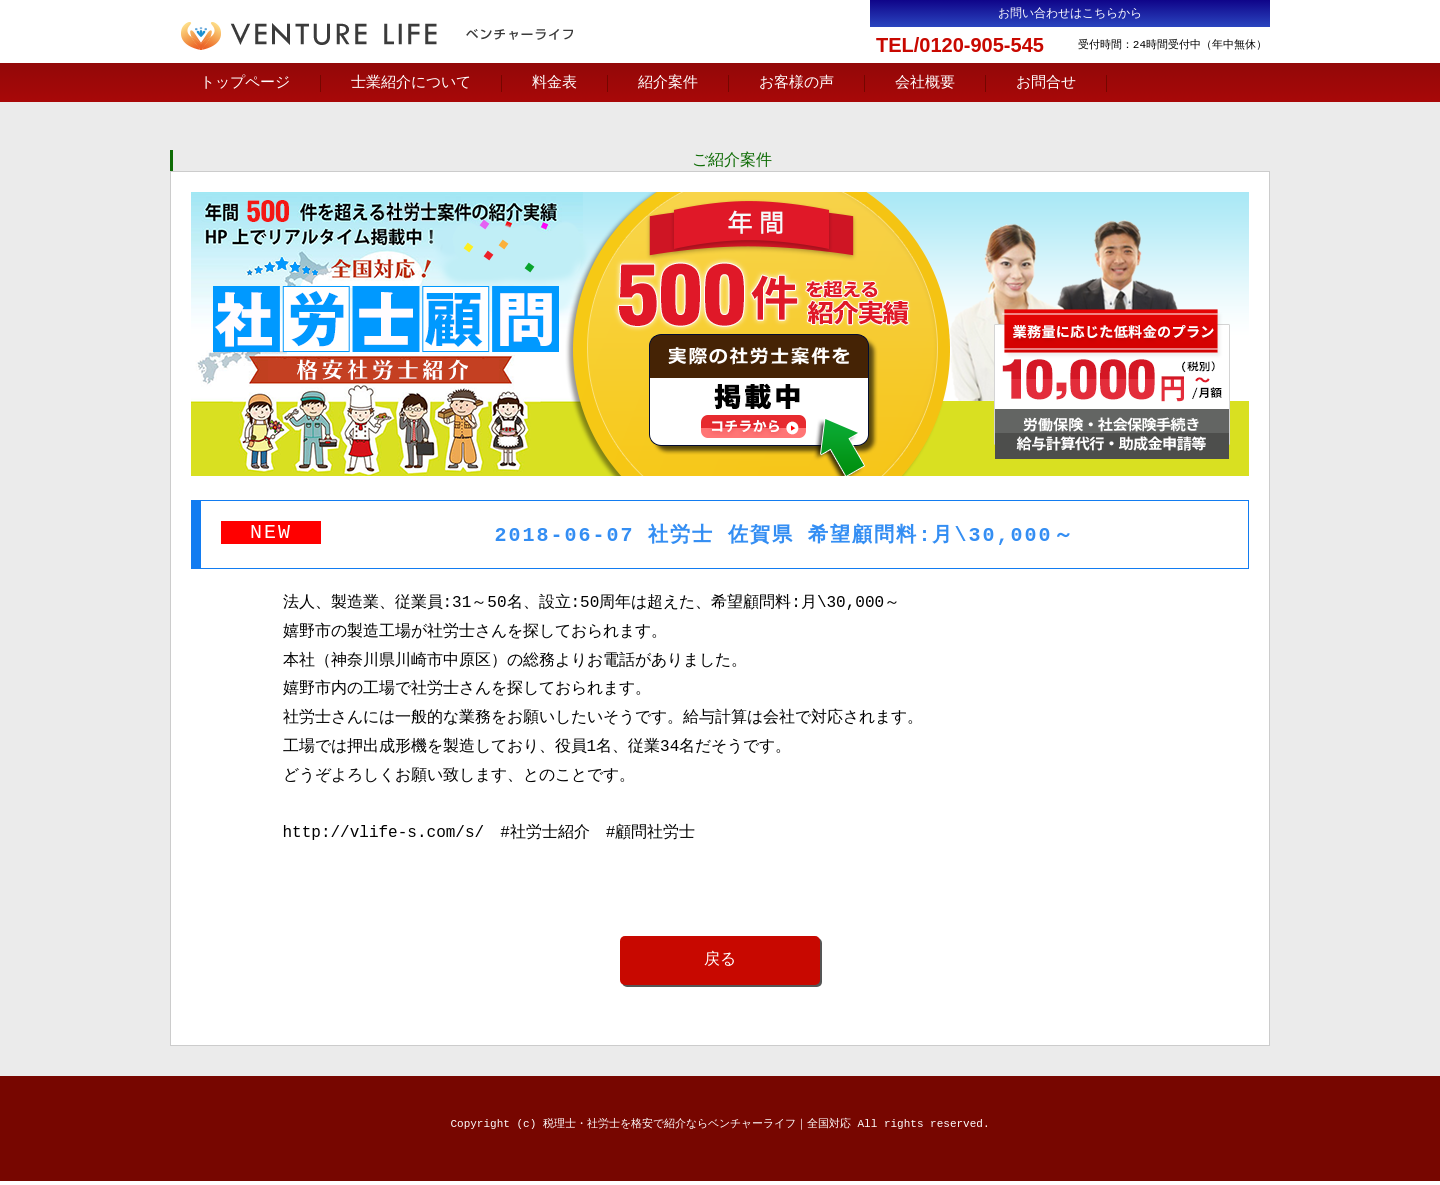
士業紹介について (411, 83)
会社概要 (925, 83)
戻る (720, 963)
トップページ (245, 83)
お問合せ (1046, 83)
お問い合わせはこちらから (1070, 13)
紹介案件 (668, 83)
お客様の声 (796, 83)
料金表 (554, 83)
